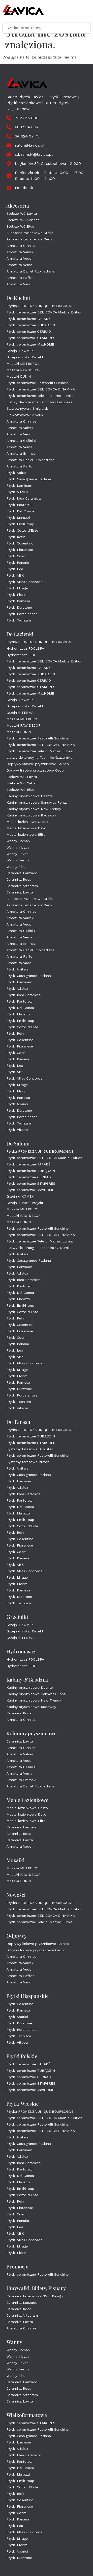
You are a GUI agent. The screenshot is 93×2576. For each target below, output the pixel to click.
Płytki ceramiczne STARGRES (30, 338)
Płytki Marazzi (18, 518)
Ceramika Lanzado (21, 873)
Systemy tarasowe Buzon (27, 1462)
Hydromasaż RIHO (21, 655)
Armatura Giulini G (21, 441)
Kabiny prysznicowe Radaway (31, 815)
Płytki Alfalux (17, 492)
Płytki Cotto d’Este (22, 530)
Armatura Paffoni (20, 278)
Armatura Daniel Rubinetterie (30, 271)
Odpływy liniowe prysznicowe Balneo (37, 764)
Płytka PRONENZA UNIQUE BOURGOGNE (39, 306)
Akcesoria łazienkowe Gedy (29, 239)
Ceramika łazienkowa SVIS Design (34, 2296)
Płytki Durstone (19, 607)
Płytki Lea (14, 569)
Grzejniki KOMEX (19, 351)
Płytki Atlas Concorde (24, 582)
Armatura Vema (19, 265)
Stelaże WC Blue (20, 226)
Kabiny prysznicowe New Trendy (33, 809)
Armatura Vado (18, 284)
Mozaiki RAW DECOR (23, 370)
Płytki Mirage (17, 588)
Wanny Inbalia (17, 847)
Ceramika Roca (18, 879)
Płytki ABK (15, 575)
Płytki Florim (17, 595)
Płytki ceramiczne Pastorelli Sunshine (37, 383)
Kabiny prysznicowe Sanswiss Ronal (36, 802)
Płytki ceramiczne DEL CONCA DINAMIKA (40, 389)
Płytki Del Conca (20, 511)
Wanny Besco (17, 860)
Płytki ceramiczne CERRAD (28, 331)
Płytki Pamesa (18, 601)
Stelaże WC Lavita (21, 213)
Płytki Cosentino (19, 543)
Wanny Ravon (17, 854)
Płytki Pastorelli (19, 505)
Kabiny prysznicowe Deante (29, 796)
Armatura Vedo (18, 258)
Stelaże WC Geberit (22, 220)
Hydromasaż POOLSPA (25, 648)
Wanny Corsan (18, 841)
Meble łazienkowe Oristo (27, 822)
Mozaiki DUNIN (18, 376)
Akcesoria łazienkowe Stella (29, 233)
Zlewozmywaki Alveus (24, 415)
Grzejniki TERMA (19, 713)
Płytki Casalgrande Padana (28, 479)
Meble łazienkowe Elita (25, 834)
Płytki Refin (15, 537)
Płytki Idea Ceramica (23, 498)
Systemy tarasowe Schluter (29, 1449)
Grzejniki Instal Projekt (24, 357)
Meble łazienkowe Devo (26, 828)
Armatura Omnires (21, 246)
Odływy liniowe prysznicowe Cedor (35, 770)
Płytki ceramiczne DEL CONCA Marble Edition (44, 312)
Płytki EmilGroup (20, 524)
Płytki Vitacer (17, 1130)
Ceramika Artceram (22, 886)
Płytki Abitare (17, 473)
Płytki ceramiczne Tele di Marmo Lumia (39, 396)
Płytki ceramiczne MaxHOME (30, 344)
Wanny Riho (16, 867)
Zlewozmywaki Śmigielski (27, 408)
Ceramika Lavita (19, 892)
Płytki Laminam (19, 485)
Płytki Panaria (17, 562)
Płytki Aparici (17, 1104)
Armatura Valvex (19, 252)
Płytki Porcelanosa (21, 614)
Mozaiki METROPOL (22, 364)
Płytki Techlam (18, 620)
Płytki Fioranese (19, 550)
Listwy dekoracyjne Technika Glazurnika (39, 402)
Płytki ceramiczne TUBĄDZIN (30, 325)
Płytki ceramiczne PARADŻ (28, 319)
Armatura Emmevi (21, 453)
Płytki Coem (16, 556)
